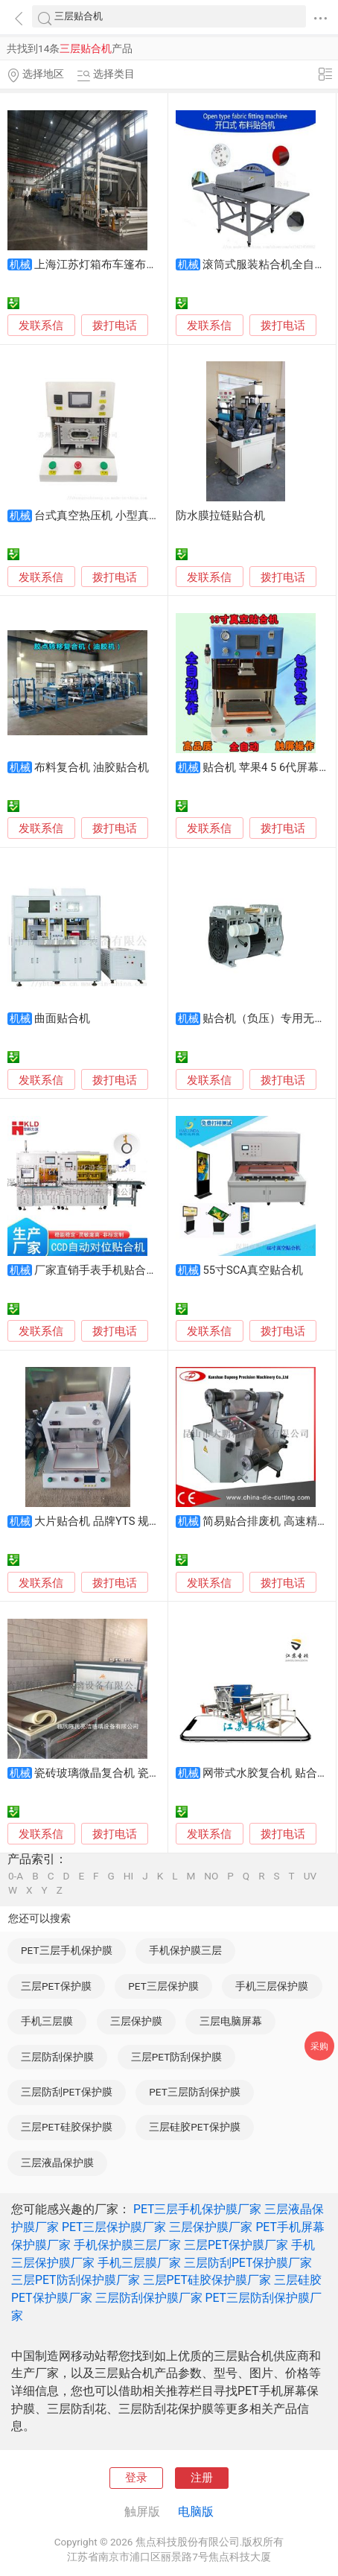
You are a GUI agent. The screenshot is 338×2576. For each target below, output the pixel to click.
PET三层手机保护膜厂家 (197, 2209)
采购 (319, 2046)
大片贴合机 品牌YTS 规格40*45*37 (120, 1521)
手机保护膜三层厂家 (127, 2245)
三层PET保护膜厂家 (236, 2245)
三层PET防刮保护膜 (176, 2057)
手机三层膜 (47, 2021)
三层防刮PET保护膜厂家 (248, 2263)
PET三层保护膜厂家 (114, 2227)
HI (128, 1876)
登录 (136, 2477)
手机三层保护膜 (271, 1986)
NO (211, 1876)
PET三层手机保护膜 (66, 1950)
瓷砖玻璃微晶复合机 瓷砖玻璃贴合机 (125, 1773)
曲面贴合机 (62, 1018)
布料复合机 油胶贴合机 (91, 767)
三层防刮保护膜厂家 (149, 2298)
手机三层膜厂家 (139, 2263)
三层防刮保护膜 (57, 2057)
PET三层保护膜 (163, 1986)
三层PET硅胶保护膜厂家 (207, 2280)
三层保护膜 (136, 2021)
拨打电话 (114, 325)
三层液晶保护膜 (57, 2163)
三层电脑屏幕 (231, 2021)
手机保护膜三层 (185, 1950)
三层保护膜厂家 (210, 2227)
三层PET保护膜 (56, 1986)
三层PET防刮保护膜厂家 (75, 2280)
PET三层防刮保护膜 (194, 2092)
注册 (202, 2477)
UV (310, 1876)
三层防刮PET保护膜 (66, 2092)
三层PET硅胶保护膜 (66, 2127)
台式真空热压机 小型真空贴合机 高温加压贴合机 (154, 515)
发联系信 (41, 325)
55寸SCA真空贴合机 (252, 1270)
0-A (15, 1876)
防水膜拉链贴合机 (220, 515)
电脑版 (196, 2511)
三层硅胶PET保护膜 (194, 2127)
